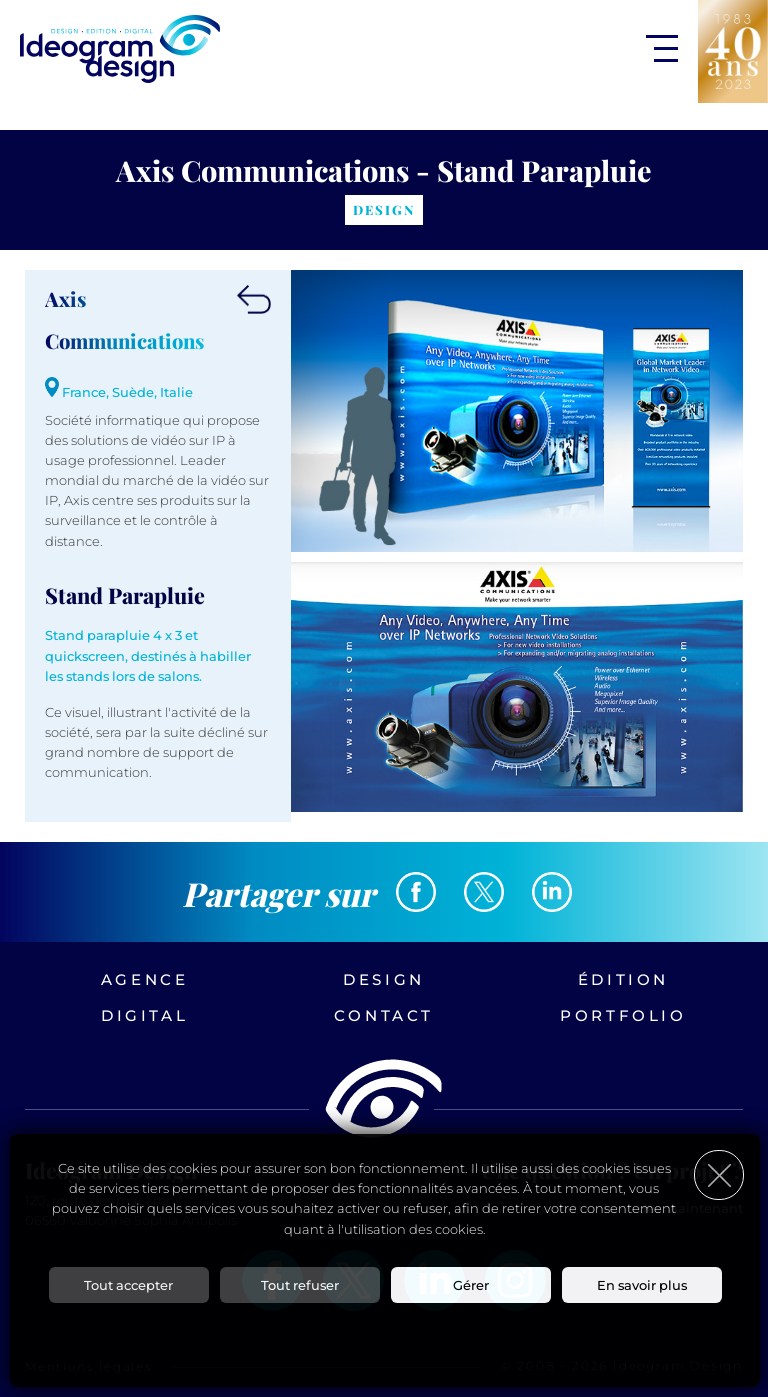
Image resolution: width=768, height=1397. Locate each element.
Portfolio (623, 1015)
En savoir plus (642, 1285)
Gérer (471, 1285)
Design (384, 979)
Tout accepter (128, 1285)
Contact (384, 1015)
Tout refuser (300, 1285)
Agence (145, 979)
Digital (144, 1015)
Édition (623, 979)
